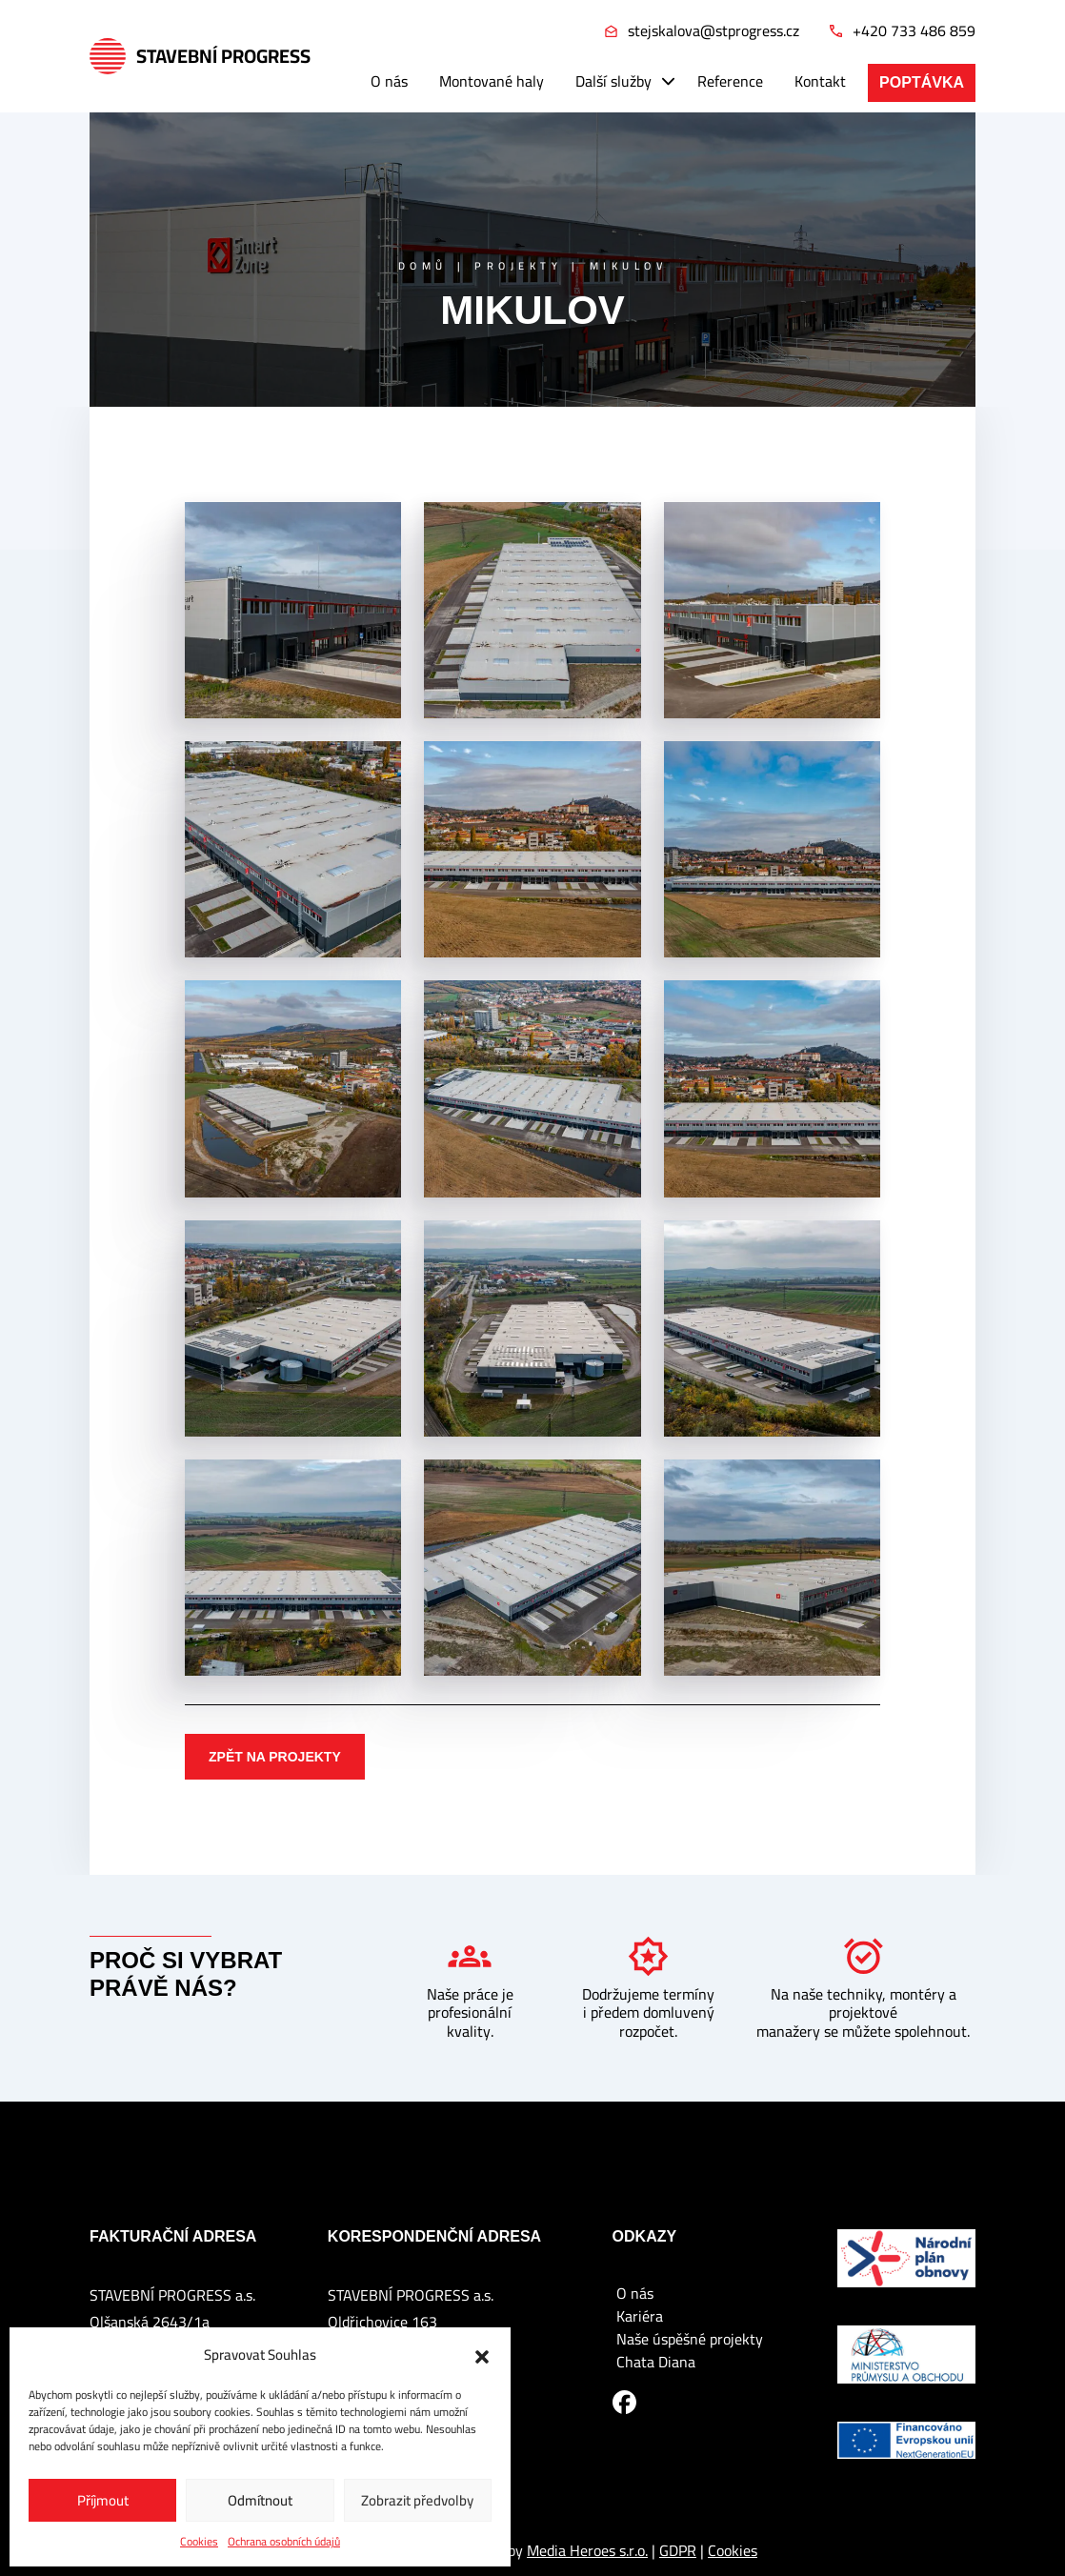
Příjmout (103, 2500)
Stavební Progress (200, 56)
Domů (423, 265)
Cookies (199, 2541)
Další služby (613, 81)
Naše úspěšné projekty (689, 2338)
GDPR (677, 2550)
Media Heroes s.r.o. (587, 2550)
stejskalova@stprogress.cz (702, 31)
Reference (730, 81)
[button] (482, 2355)
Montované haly (491, 81)
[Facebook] (624, 2401)
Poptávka (921, 82)
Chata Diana (655, 2361)
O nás (389, 81)
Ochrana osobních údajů (284, 2541)
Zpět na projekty (275, 1756)
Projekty (518, 265)
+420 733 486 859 (902, 31)
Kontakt (820, 81)
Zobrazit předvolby (417, 2500)
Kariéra (639, 2315)
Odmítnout (260, 2500)
